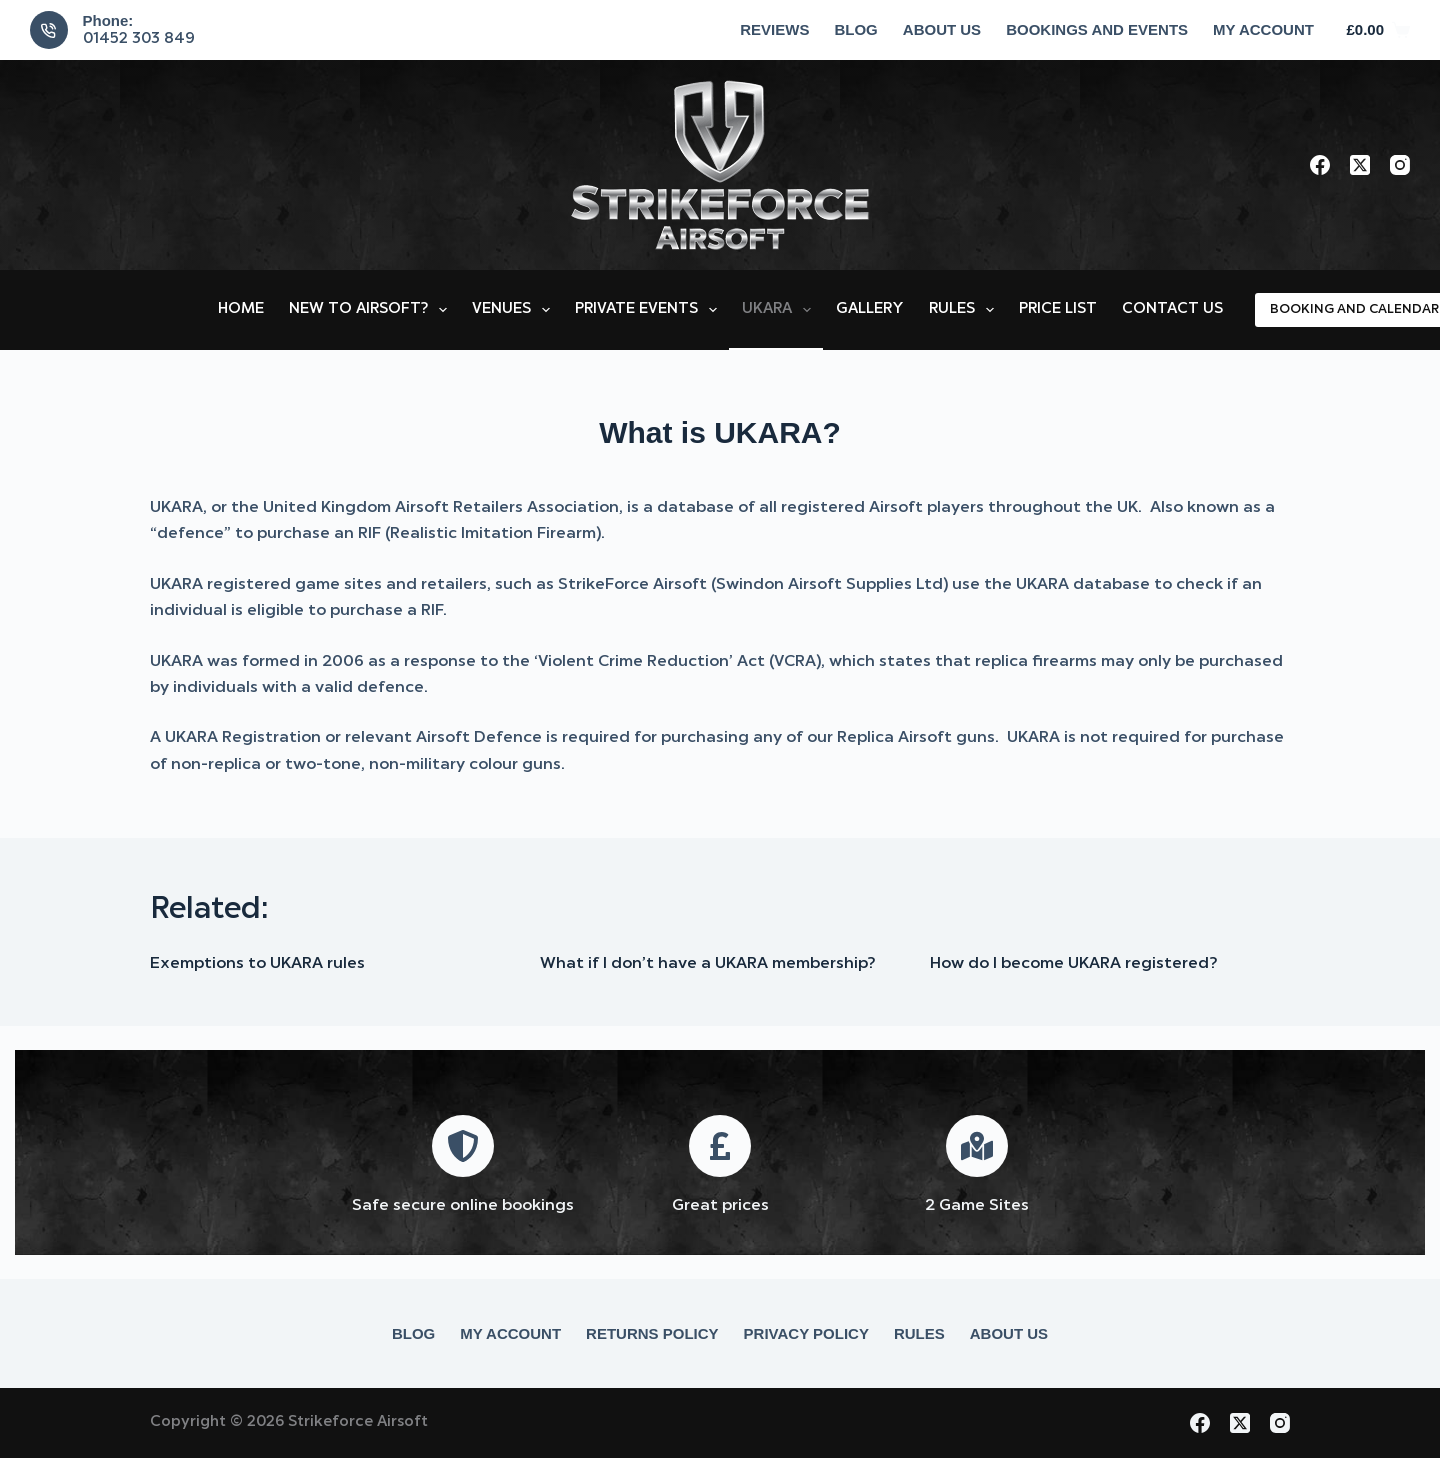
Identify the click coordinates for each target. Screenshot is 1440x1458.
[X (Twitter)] (1360, 165)
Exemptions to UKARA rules (257, 964)
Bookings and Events (1097, 29)
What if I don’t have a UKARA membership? (707, 964)
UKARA (780, 310)
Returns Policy (652, 1333)
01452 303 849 (139, 39)
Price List (1058, 309)
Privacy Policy (806, 1333)
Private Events (650, 310)
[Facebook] (1320, 165)
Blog (855, 29)
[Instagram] (1400, 165)
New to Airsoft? (372, 310)
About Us (942, 29)
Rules (965, 310)
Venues (515, 310)
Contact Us (1172, 309)
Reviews (774, 29)
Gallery (870, 309)
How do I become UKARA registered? (1073, 964)
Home (241, 309)
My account (1263, 29)
